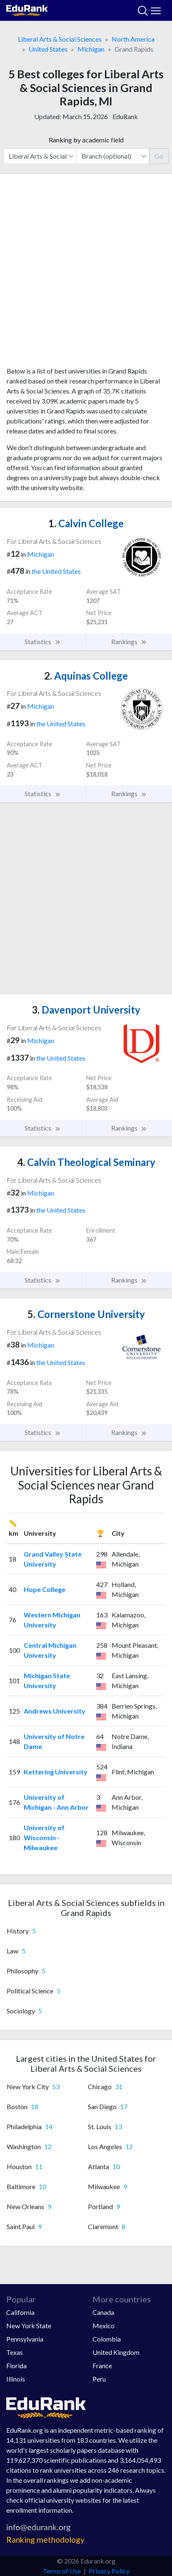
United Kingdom (116, 2352)
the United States (56, 571)
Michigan (91, 49)
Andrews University (54, 1711)
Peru (99, 2379)
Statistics (43, 642)
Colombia (106, 2339)
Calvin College (86, 523)
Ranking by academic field (86, 140)
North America (133, 39)
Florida (16, 2365)
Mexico (103, 2325)
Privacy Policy (109, 2571)
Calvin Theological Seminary (86, 1162)
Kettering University (55, 1772)
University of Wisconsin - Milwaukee (44, 1837)
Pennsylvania (24, 2339)
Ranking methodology (45, 2539)
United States (48, 49)
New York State (28, 2325)
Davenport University (86, 1010)
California (20, 2312)
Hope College (44, 1589)
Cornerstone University (86, 1314)
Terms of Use (62, 2571)
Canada (103, 2312)
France (102, 2365)
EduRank (125, 116)
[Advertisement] (86, 273)
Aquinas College (86, 676)
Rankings (129, 642)
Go (159, 156)
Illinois (15, 2379)
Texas (14, 2352)
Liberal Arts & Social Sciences (60, 39)
